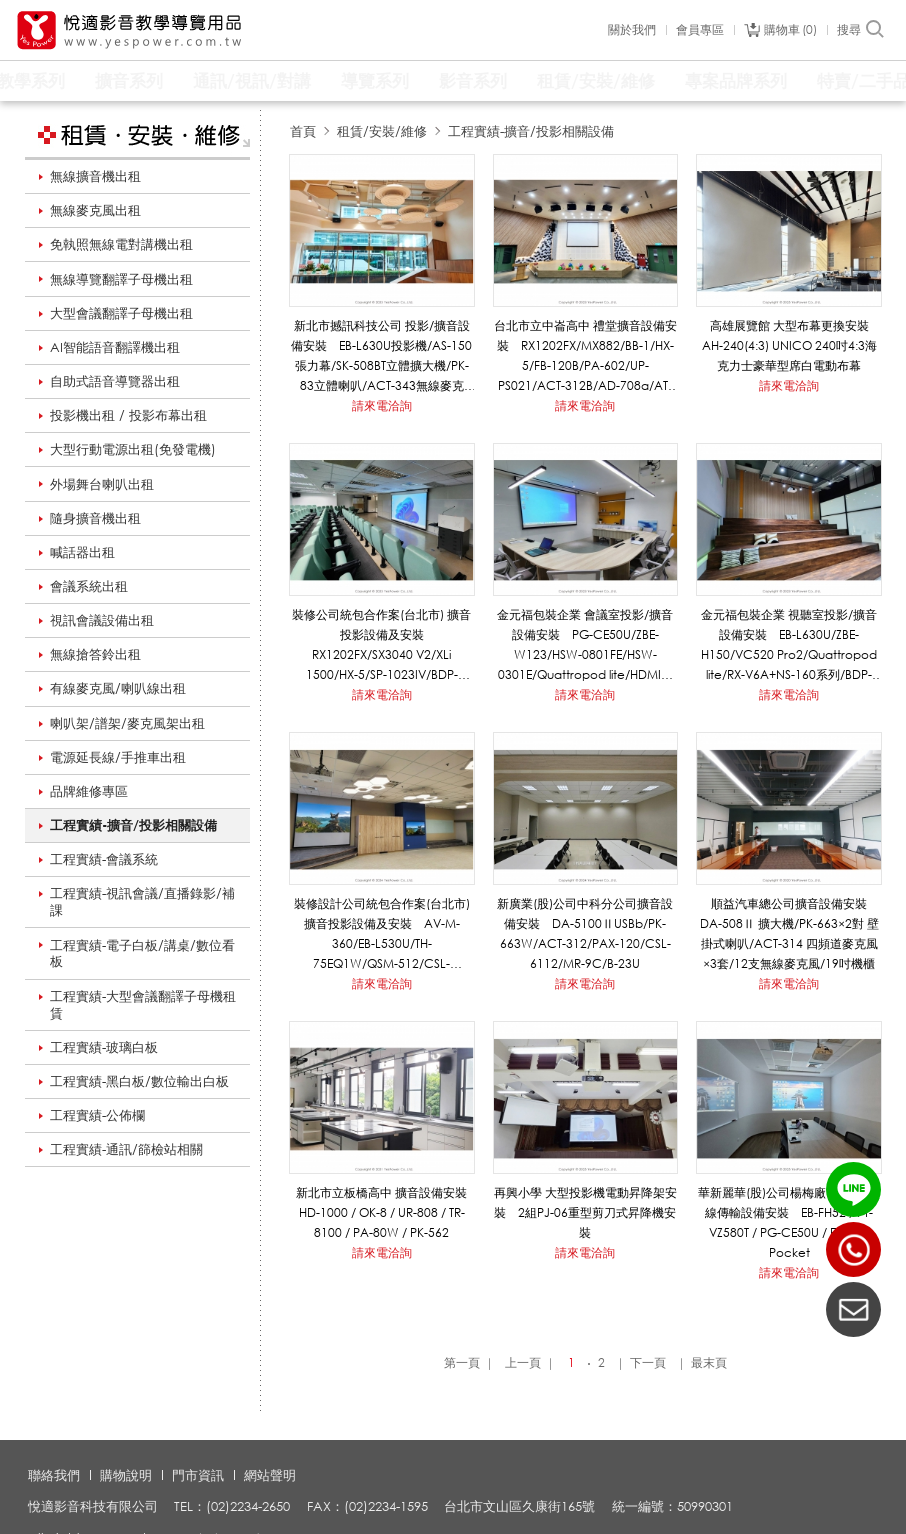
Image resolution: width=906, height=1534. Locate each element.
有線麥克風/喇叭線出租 (118, 688)
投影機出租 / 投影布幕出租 (128, 415)
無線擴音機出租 (95, 176)
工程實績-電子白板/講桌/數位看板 (142, 953)
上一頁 (523, 1362)
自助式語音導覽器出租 (115, 381)
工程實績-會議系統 (104, 859)
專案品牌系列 (736, 80)
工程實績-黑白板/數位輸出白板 (139, 1081)
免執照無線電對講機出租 (121, 244)
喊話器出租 (82, 552)
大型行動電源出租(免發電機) (133, 449)
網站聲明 (270, 1475)
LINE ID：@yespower (853, 1189)
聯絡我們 (54, 1475)
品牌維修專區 (89, 791)
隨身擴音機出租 (95, 518)
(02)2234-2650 (853, 1249)
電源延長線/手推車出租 (118, 757)
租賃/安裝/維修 (596, 80)
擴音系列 (129, 80)
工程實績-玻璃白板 (104, 1047)
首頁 (303, 131)
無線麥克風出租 (95, 210)
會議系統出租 (89, 586)
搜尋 (861, 30)
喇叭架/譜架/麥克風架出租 (127, 723)
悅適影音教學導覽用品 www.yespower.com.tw (130, 30)
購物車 (790, 30)
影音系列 (473, 80)
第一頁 (462, 1362)
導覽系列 (375, 80)
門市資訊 (198, 1475)
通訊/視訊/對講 (252, 80)
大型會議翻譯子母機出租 (121, 313)
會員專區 (700, 30)
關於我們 (632, 30)
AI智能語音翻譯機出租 (115, 347)
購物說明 (126, 1475)
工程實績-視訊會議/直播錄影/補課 (142, 901)
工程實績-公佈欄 (97, 1115)
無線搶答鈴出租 (95, 654)
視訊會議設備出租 (102, 620)
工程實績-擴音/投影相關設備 (133, 825)
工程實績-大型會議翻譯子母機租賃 (143, 1004)
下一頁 (648, 1362)
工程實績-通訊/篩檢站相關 (126, 1149)
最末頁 (709, 1362)
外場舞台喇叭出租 (102, 484)
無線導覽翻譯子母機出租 (121, 279)
